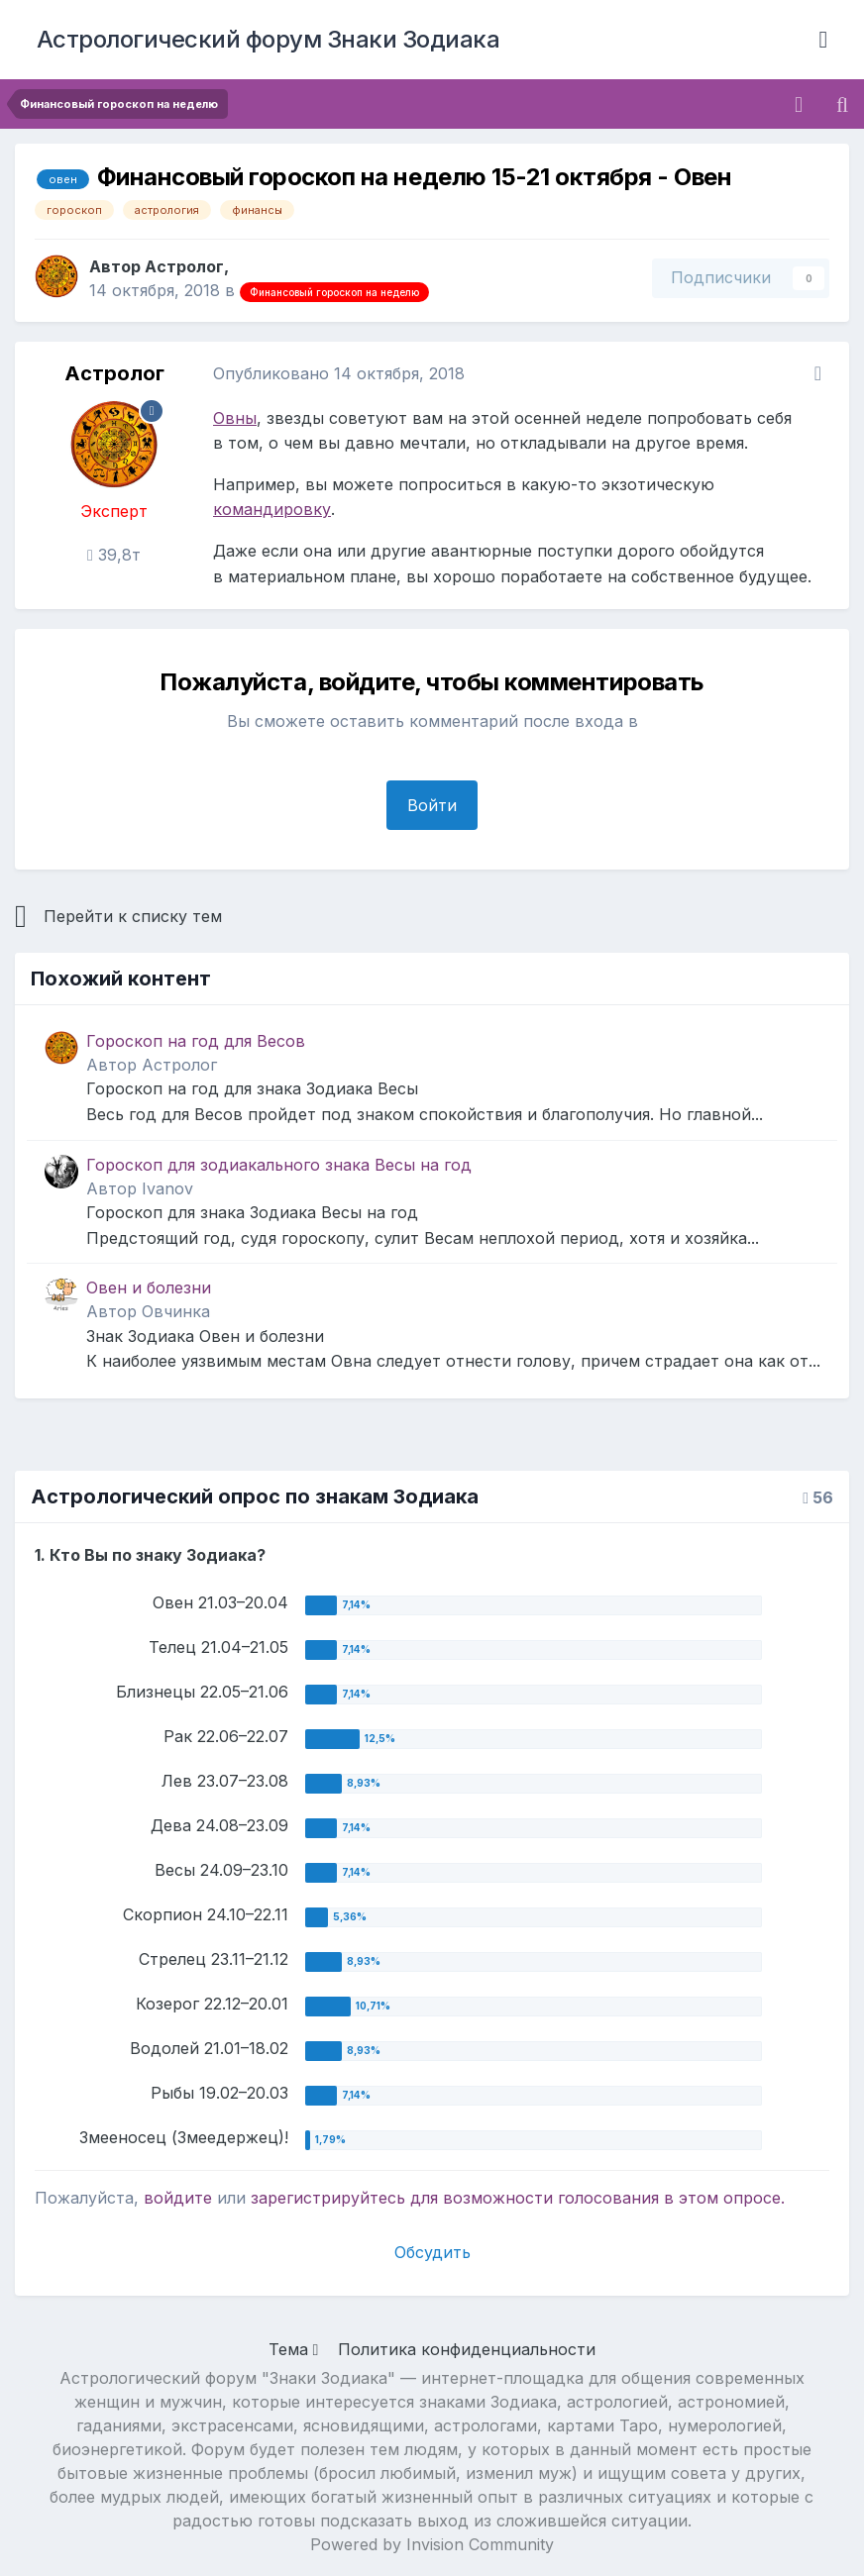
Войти (432, 805)
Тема (294, 2349)
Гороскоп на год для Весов (195, 1041)
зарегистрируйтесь (328, 2198)
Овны (235, 418)
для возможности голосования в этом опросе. (595, 2198)
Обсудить (432, 2252)
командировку (272, 509)
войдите (178, 2198)
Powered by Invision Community (432, 2544)
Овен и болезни (148, 1287)
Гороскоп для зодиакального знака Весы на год (279, 1165)
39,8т (114, 555)
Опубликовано (339, 373)
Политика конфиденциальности (466, 2349)
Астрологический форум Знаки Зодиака (268, 39)
